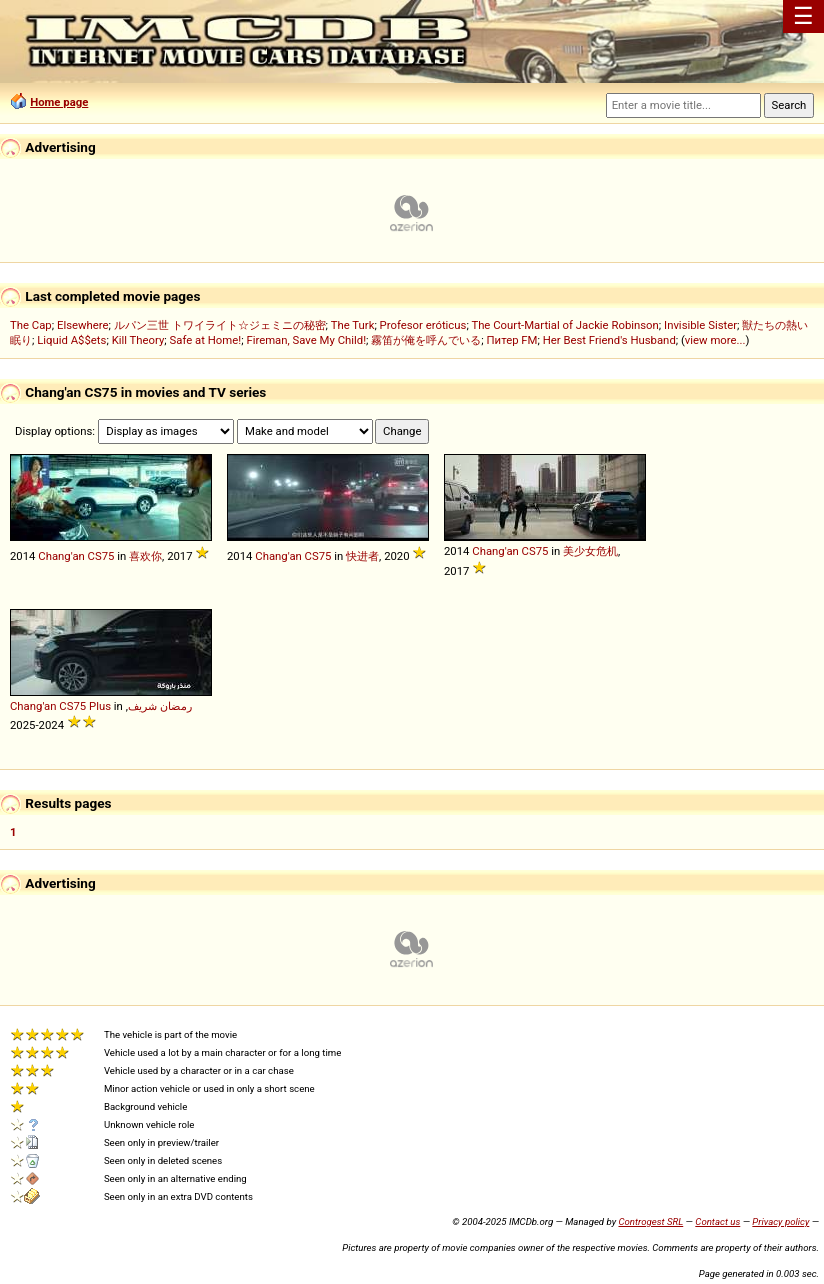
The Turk (353, 325)
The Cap (31, 325)
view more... (715, 340)
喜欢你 (145, 556)
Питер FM (512, 340)
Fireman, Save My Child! (306, 340)
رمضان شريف (160, 706)
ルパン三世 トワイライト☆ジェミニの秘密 (220, 325)
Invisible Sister (700, 325)
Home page (59, 102)
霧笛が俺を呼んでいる (426, 340)
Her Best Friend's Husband (609, 340)
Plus (100, 706)
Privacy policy (780, 1221)
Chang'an (61, 556)
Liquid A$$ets (71, 340)
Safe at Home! (206, 340)
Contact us (717, 1221)
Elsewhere (83, 325)
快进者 (362, 556)
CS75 (101, 556)
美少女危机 (590, 551)
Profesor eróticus (423, 325)
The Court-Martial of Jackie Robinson (564, 325)
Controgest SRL (650, 1221)
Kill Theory (138, 340)
